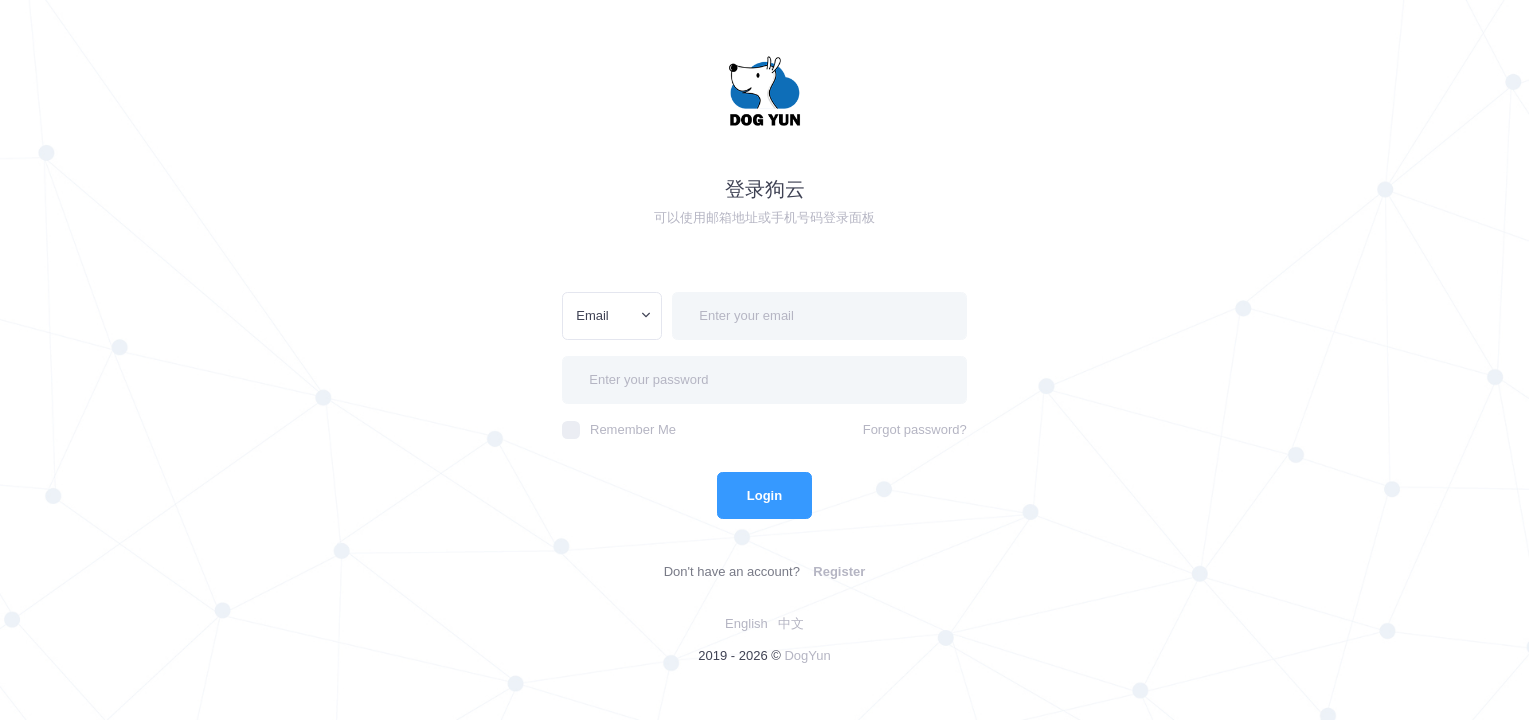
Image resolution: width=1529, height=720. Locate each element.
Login (764, 495)
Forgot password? (915, 429)
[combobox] (612, 316)
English (746, 623)
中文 (791, 623)
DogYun (807, 655)
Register (839, 571)
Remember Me (619, 430)
